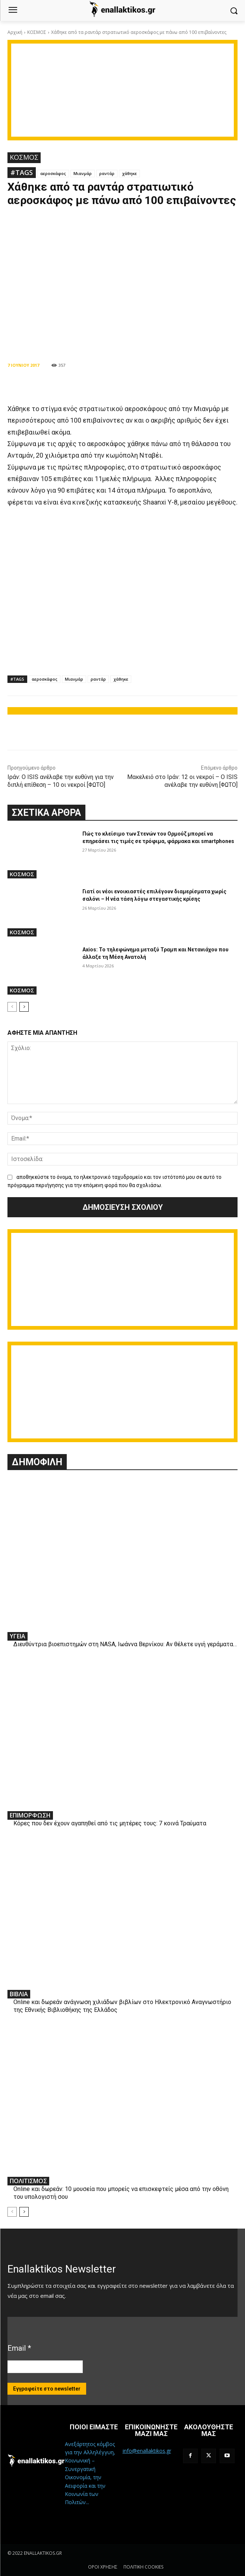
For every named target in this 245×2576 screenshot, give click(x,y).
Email (19, 2348)
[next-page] (24, 1007)
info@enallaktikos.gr (147, 2450)
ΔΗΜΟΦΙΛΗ (37, 1462)
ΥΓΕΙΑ (17, 1636)
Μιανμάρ (82, 173)
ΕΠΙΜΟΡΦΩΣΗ (30, 1815)
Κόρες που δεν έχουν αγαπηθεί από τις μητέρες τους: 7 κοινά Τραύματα (109, 1823)
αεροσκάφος (53, 173)
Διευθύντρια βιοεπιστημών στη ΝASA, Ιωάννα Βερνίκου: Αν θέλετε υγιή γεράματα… (125, 1644)
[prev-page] (12, 1007)
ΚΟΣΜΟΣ (36, 32)
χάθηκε (129, 173)
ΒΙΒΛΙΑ (19, 1994)
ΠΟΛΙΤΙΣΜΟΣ (28, 2181)
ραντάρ (106, 173)
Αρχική (14, 32)
